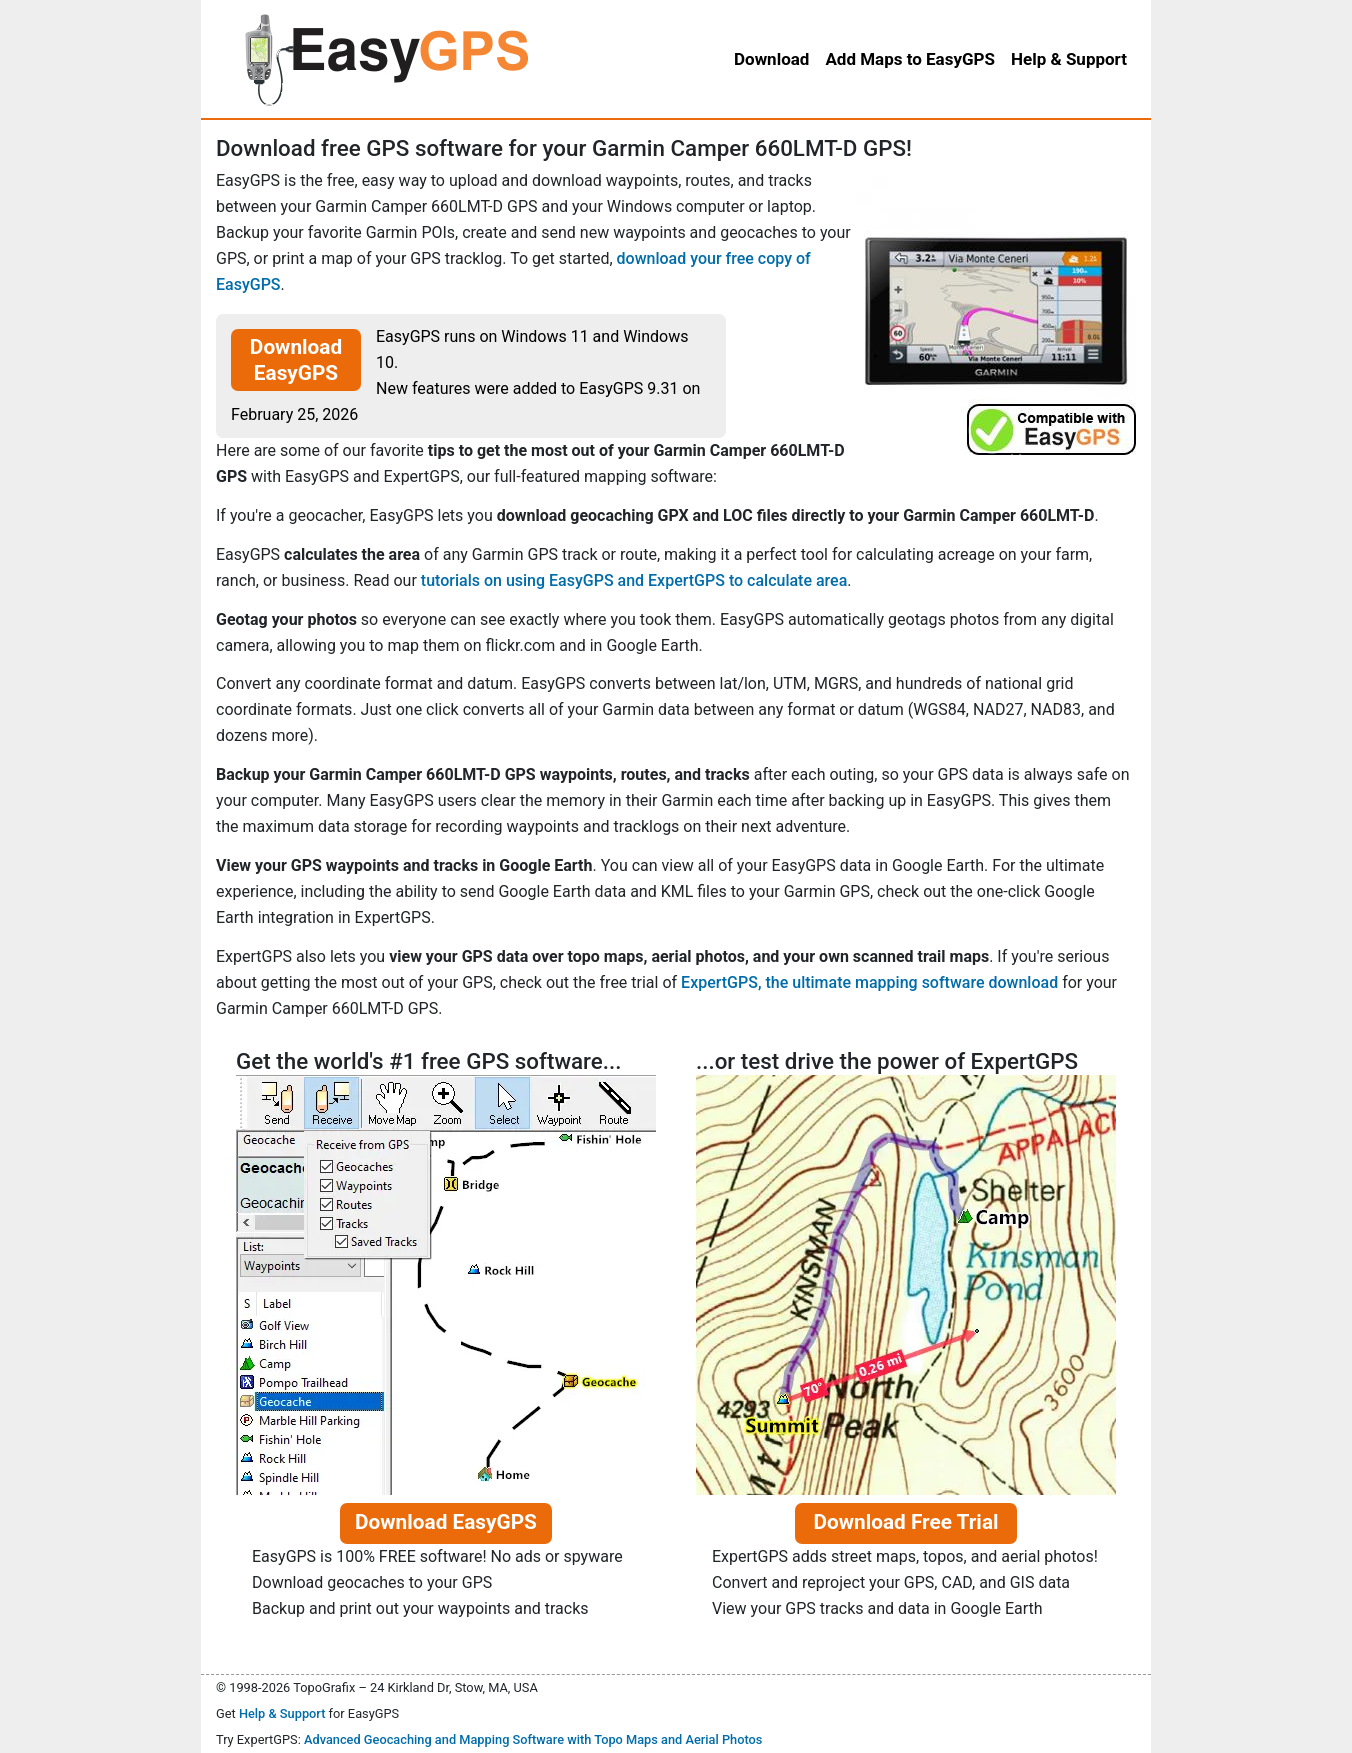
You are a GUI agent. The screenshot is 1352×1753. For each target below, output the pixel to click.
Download (771, 59)
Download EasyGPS (296, 360)
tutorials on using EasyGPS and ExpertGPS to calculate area (634, 580)
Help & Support (282, 1713)
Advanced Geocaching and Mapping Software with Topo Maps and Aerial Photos (533, 1739)
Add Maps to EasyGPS (910, 59)
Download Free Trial (905, 1522)
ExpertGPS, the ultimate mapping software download (869, 982)
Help (1069, 59)
